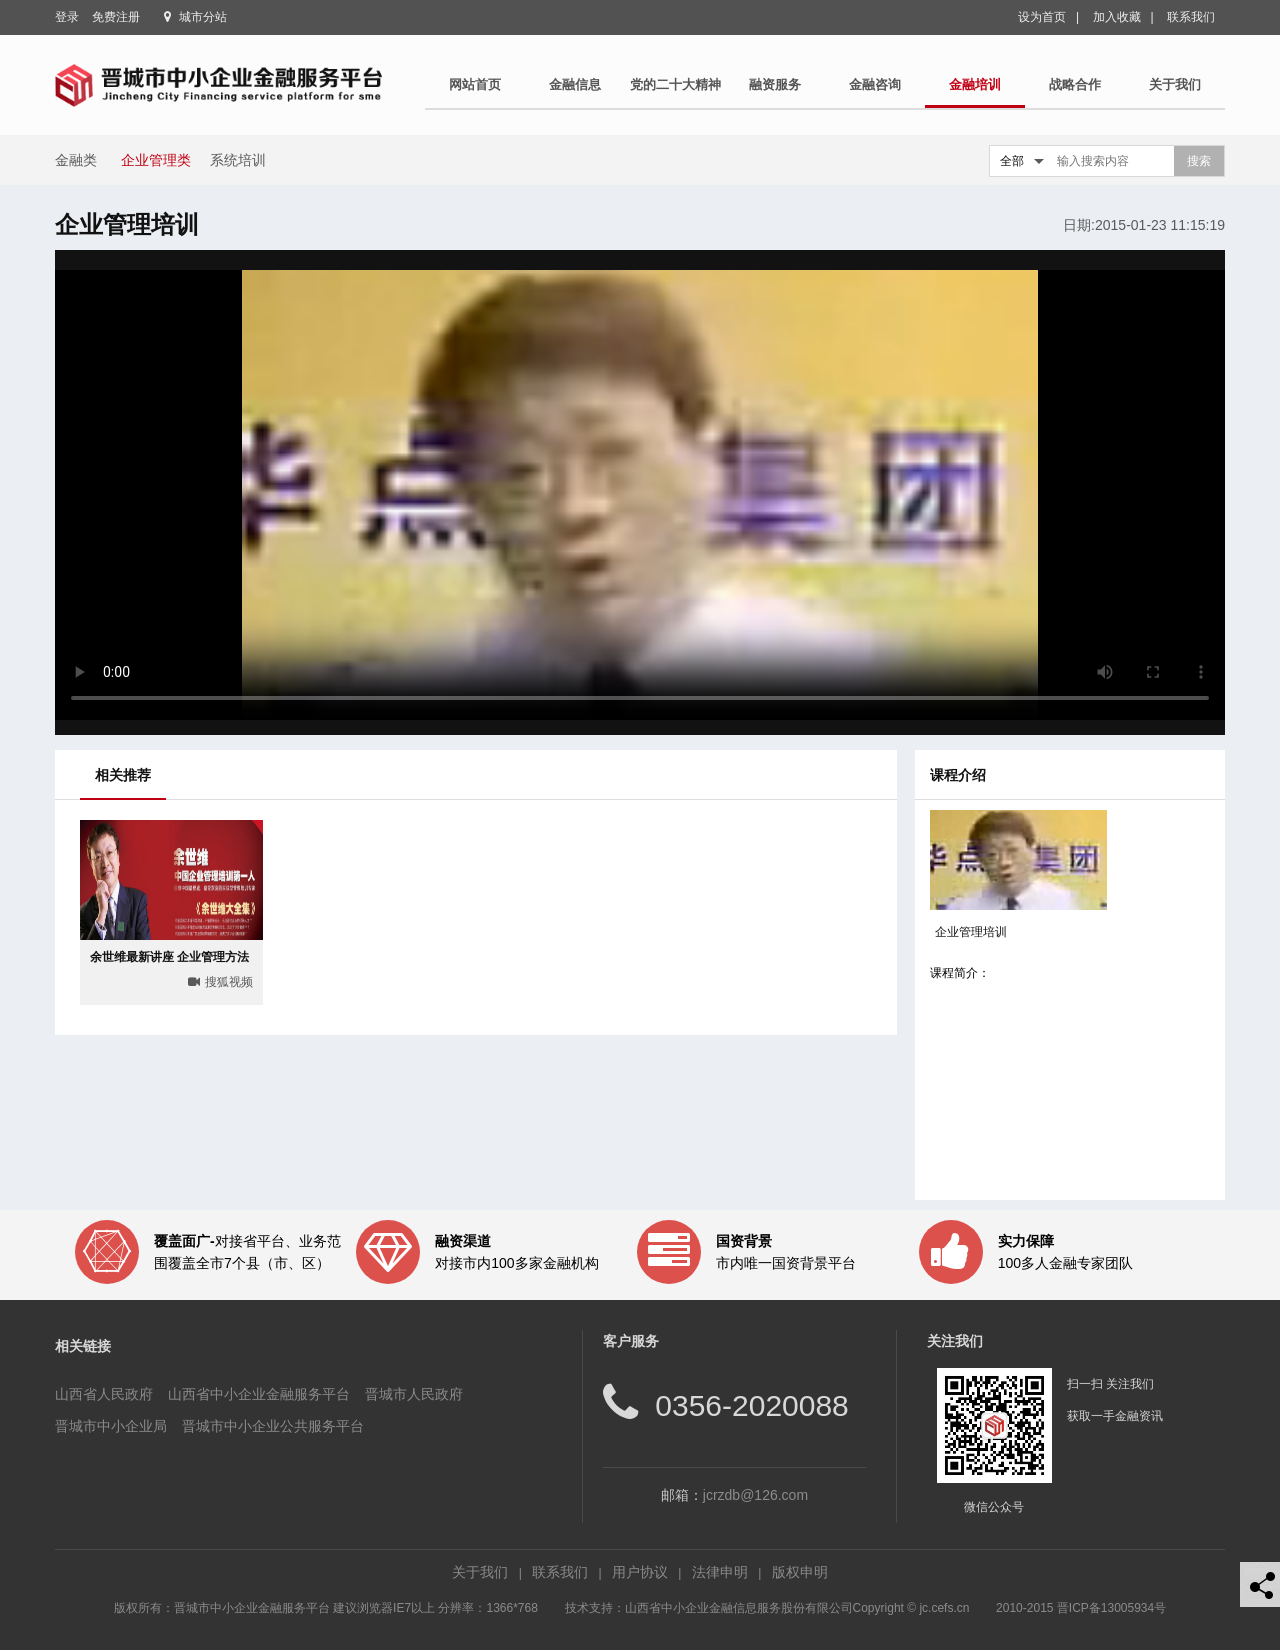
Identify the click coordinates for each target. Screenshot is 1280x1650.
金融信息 (575, 84)
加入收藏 (1117, 17)
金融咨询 (875, 84)
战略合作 (1075, 84)
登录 (67, 17)
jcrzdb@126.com (755, 1495)
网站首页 (475, 84)
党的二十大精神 (675, 84)
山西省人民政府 (104, 1394)
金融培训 (975, 84)
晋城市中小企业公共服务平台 (273, 1426)
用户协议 (640, 1572)
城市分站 (203, 17)
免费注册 (116, 17)
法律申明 (720, 1572)
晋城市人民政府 (414, 1394)
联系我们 (1191, 17)
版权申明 (800, 1572)
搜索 (1199, 161)
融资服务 (775, 84)
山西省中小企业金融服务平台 (259, 1394)
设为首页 (1042, 17)
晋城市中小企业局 (111, 1426)
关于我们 (1175, 84)
